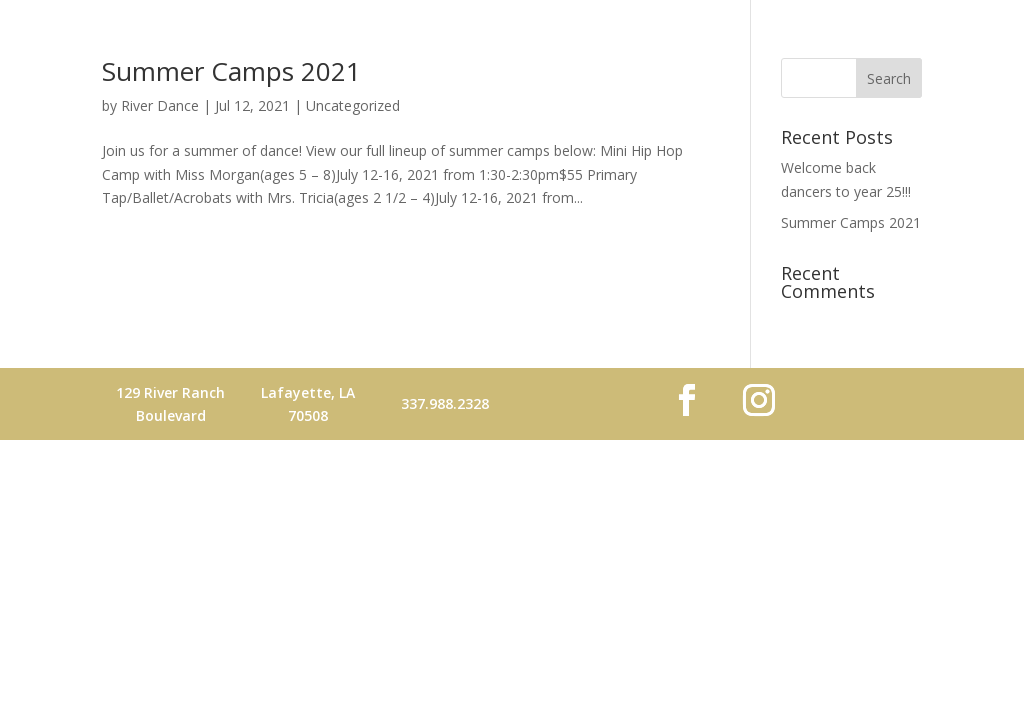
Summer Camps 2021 (231, 71)
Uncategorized (353, 105)
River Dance (160, 105)
